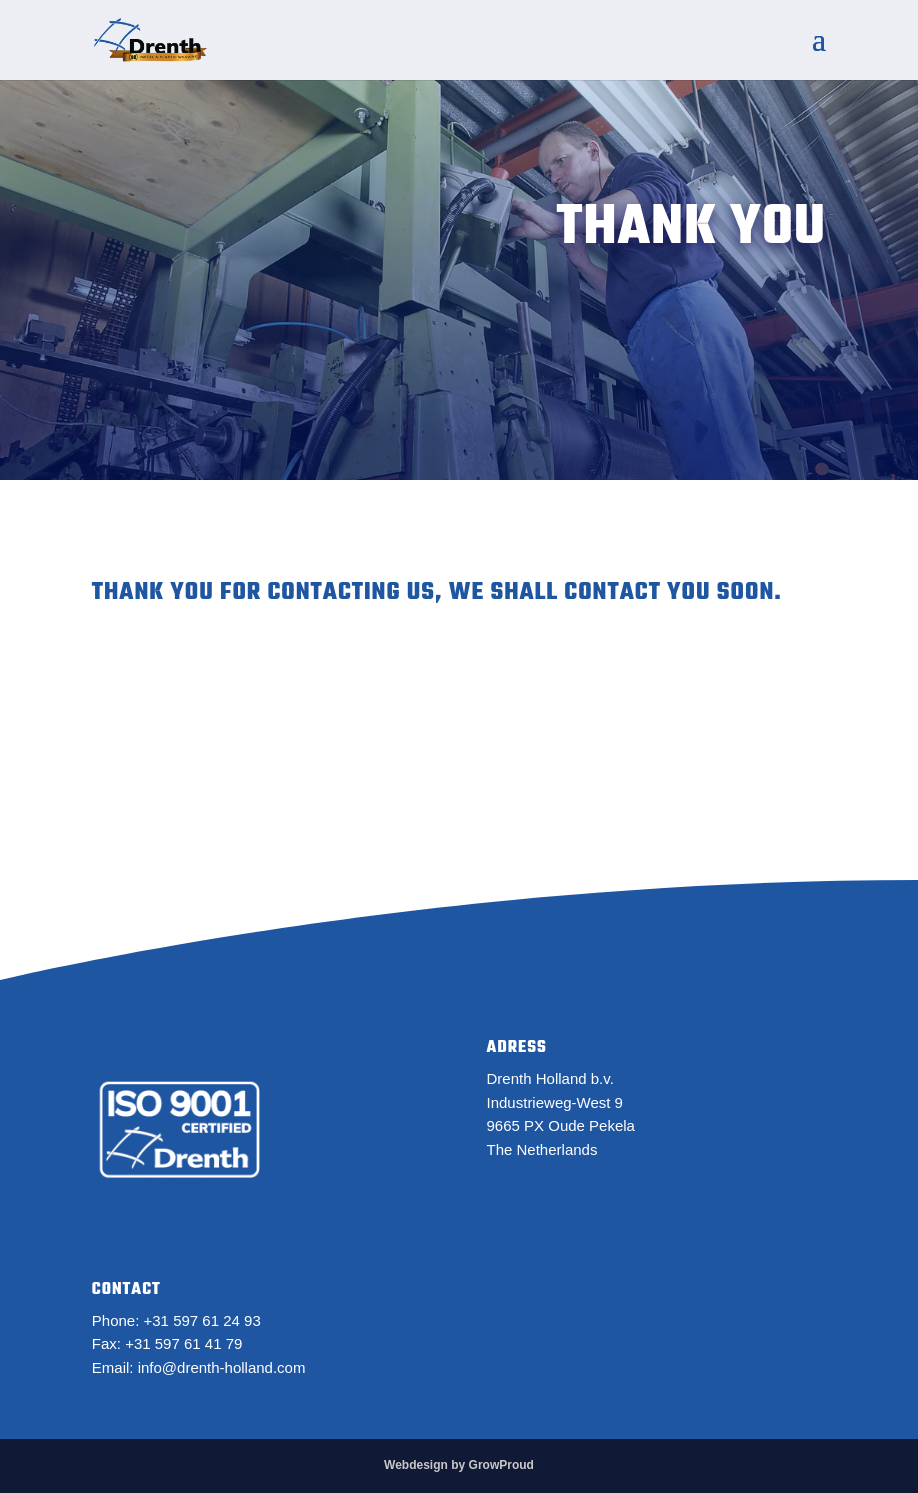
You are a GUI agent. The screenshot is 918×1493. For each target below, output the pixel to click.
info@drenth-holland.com (222, 1367)
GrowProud (501, 1465)
